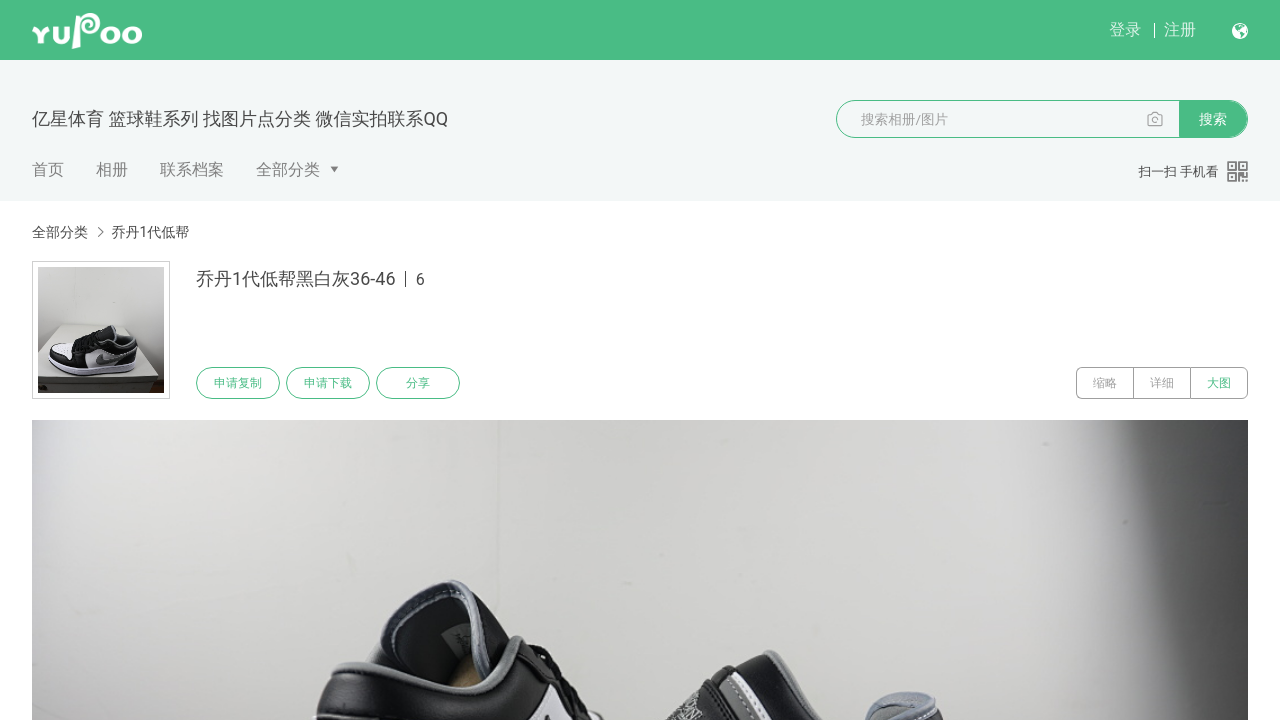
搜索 (1213, 119)
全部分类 (288, 169)
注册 (1180, 29)
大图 (1219, 383)
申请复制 (238, 383)
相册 (112, 169)
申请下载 (328, 383)
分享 (418, 383)
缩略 (1105, 383)
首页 (48, 169)
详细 (1162, 383)
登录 (1125, 29)
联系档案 (192, 169)
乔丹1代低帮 (150, 232)
